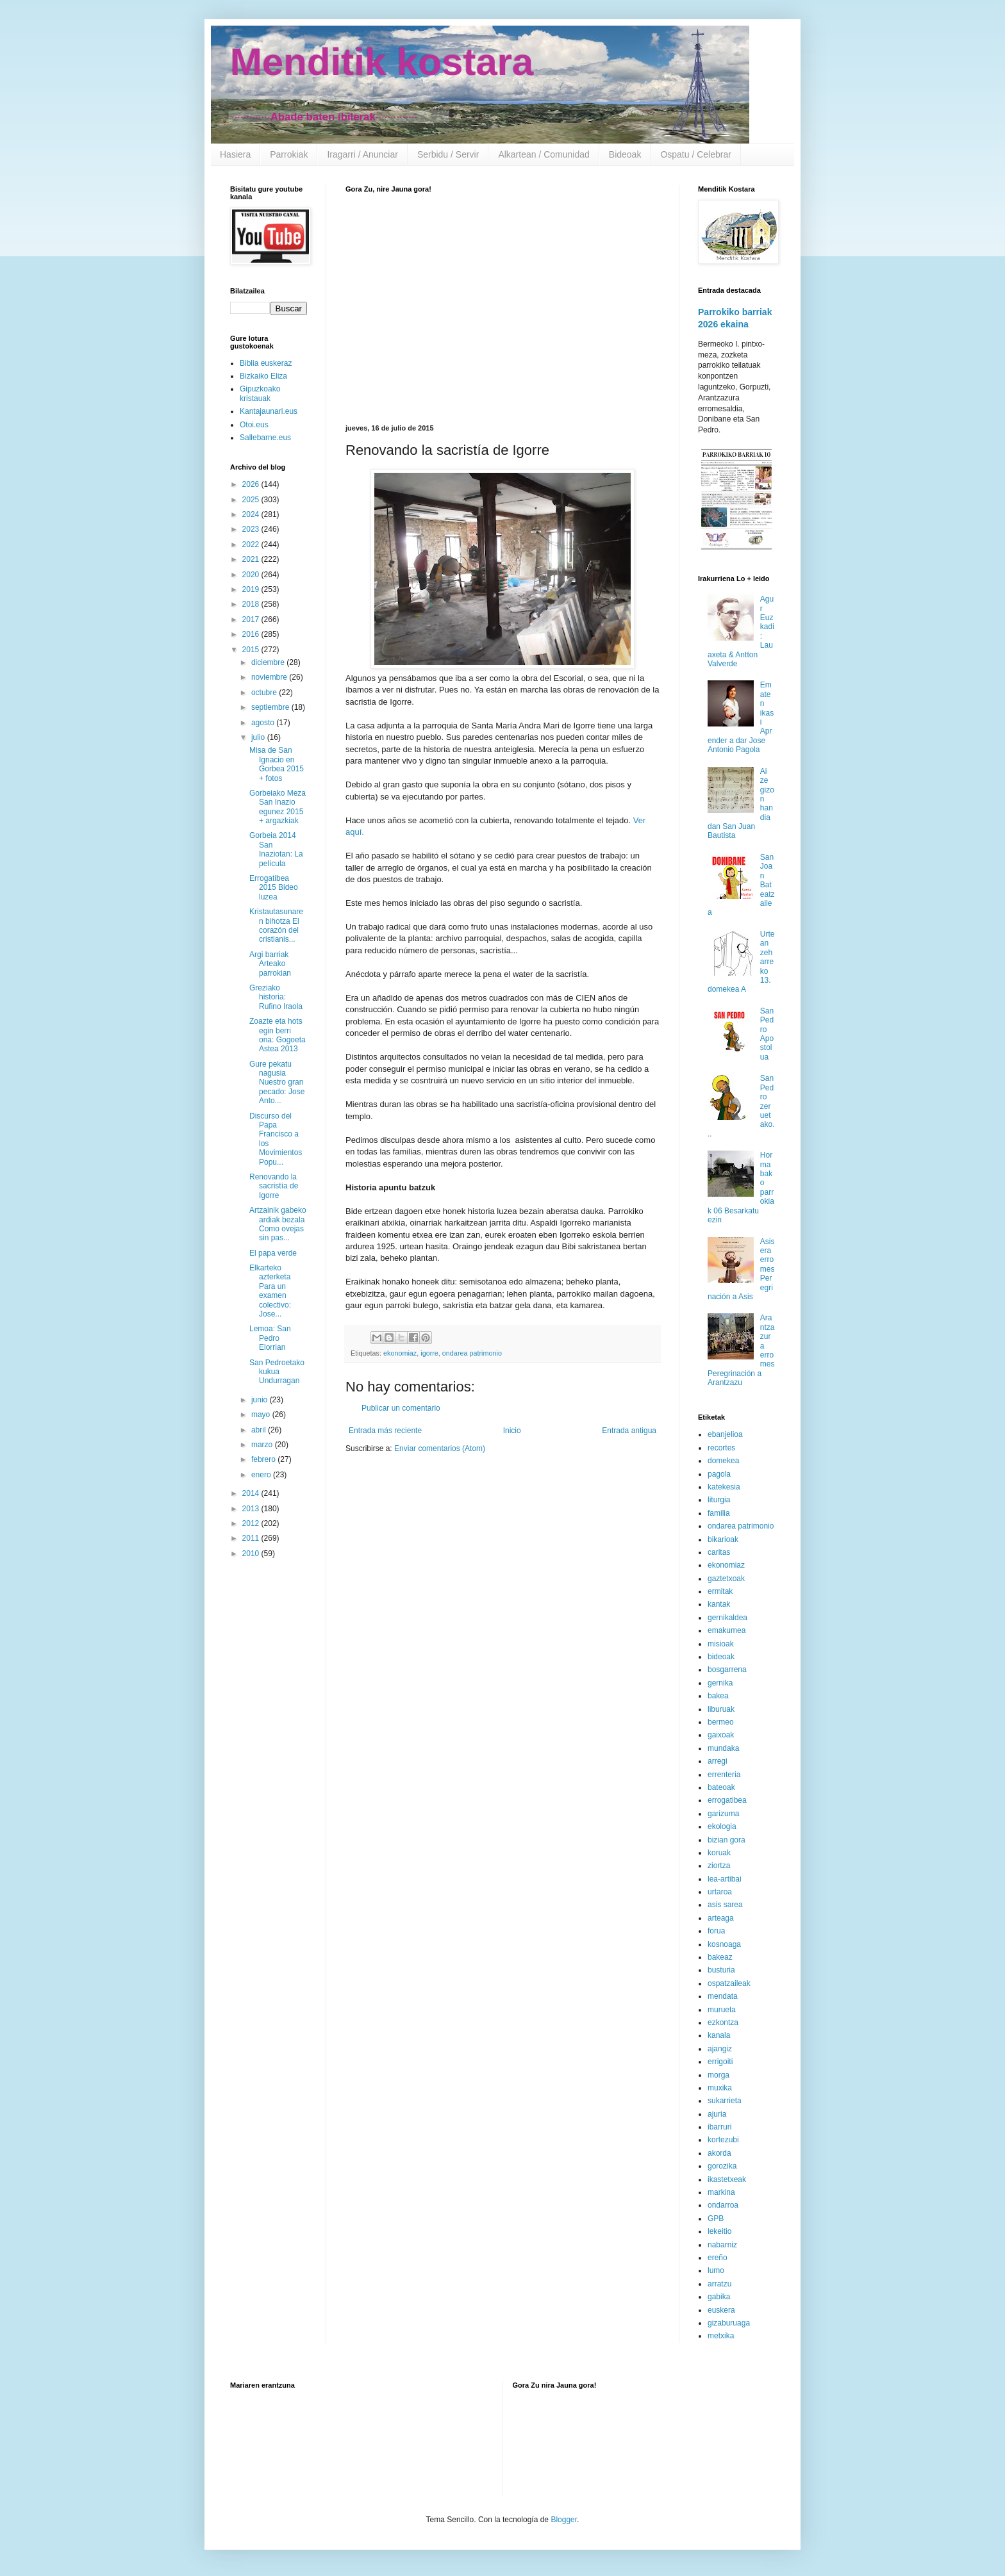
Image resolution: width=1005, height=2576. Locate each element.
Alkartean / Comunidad (543, 154)
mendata (723, 1996)
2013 (252, 1508)
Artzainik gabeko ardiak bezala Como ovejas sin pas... (277, 1224)
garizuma (723, 1813)
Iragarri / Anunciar (362, 154)
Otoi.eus (254, 424)
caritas (719, 1552)
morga (718, 2075)
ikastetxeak (727, 2179)
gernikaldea (727, 1617)
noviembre (270, 677)
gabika (719, 2296)
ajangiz (720, 2048)
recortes (721, 1447)
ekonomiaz (400, 1353)
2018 (252, 604)
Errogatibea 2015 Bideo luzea (273, 887)
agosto (263, 722)
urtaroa (720, 1891)
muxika (720, 2087)
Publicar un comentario (400, 1408)
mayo (261, 1414)
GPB (716, 2218)
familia (719, 1513)
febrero (264, 1459)
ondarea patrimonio (472, 1353)
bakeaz (720, 1957)
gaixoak (721, 1734)
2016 (252, 634)
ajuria (717, 2114)
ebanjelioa (725, 1434)
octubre (265, 692)
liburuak (721, 1709)
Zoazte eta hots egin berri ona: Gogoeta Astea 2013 (277, 1035)
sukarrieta (725, 2100)
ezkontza (723, 2022)
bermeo (721, 1722)
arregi (717, 1761)
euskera (721, 2310)
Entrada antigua (629, 1430)
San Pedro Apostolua (767, 1034)
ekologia (722, 1826)
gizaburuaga (729, 2322)
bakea (718, 1695)
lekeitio (719, 2231)
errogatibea (727, 1800)
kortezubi (723, 2139)
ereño (717, 2257)
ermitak (720, 1591)
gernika (720, 1682)
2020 (252, 574)
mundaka (723, 1748)
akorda (719, 2153)
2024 (252, 514)
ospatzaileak (729, 1983)
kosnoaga (724, 1944)
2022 (252, 544)
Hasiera (235, 154)
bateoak (721, 1787)
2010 (252, 1553)
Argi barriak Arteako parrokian (270, 964)
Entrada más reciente (385, 1430)
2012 (252, 1523)
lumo (716, 2270)
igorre (429, 1353)
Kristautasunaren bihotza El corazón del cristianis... (276, 925)
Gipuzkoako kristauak (260, 393)
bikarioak (723, 1539)
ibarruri (719, 2126)
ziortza (719, 1865)
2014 (252, 1493)
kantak (719, 1604)
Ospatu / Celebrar (695, 154)
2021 (252, 559)
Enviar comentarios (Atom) (439, 1448)
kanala (719, 2035)
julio (259, 737)
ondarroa (723, 2205)
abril (259, 1429)
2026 (252, 484)
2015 (252, 649)
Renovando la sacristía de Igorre (273, 1186)
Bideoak (625, 154)
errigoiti (720, 2061)
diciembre (269, 662)
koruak (719, 1852)
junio (260, 1399)
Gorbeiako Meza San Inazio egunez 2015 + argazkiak (277, 807)
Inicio (512, 1430)
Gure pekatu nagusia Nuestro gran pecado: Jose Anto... (276, 1083)
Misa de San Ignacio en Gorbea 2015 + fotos (276, 764)
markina (721, 2192)
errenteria (724, 1774)
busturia (721, 1969)
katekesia (724, 1486)
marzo (263, 1444)
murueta (722, 2009)
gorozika (722, 2166)
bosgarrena (727, 1669)
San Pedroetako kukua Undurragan (276, 1372)
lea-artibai (725, 1879)
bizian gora (726, 1839)
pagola (719, 1474)
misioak (721, 1643)
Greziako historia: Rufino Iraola (276, 997)
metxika (721, 2335)
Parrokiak (289, 154)
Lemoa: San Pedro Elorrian (270, 1338)
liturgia (719, 1499)
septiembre (271, 707)
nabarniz (722, 2244)
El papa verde (273, 1253)
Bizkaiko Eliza (263, 376)
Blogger (564, 2519)
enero (262, 1474)
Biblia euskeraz (266, 363)
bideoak (721, 1656)
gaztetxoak (726, 1578)
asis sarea (725, 1904)
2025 (252, 499)
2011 (252, 1538)
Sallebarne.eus (265, 437)
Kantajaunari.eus (268, 411)
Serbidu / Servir (448, 154)
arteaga (721, 1918)
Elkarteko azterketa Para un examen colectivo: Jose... (270, 1290)
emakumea (726, 1630)
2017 (252, 619)
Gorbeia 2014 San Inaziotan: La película (276, 849)
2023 (252, 529)
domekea (723, 1460)
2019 (252, 589)
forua (716, 1930)
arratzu (719, 2283)
